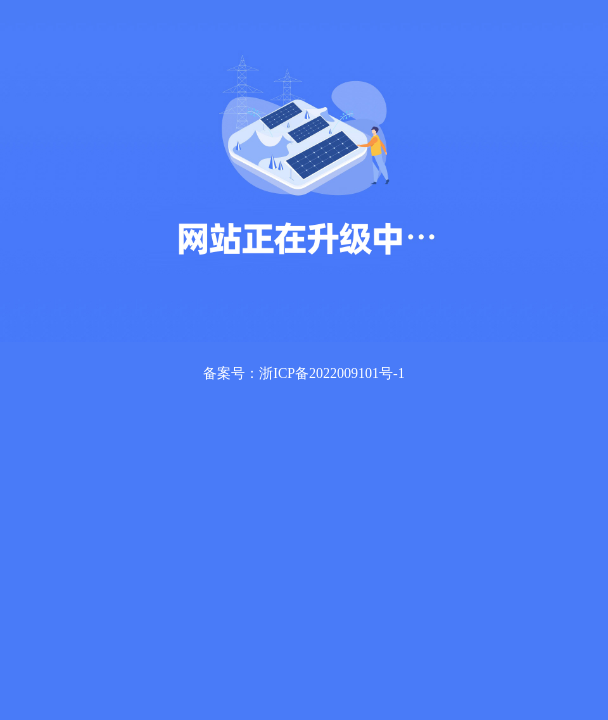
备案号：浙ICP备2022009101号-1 (303, 373)
